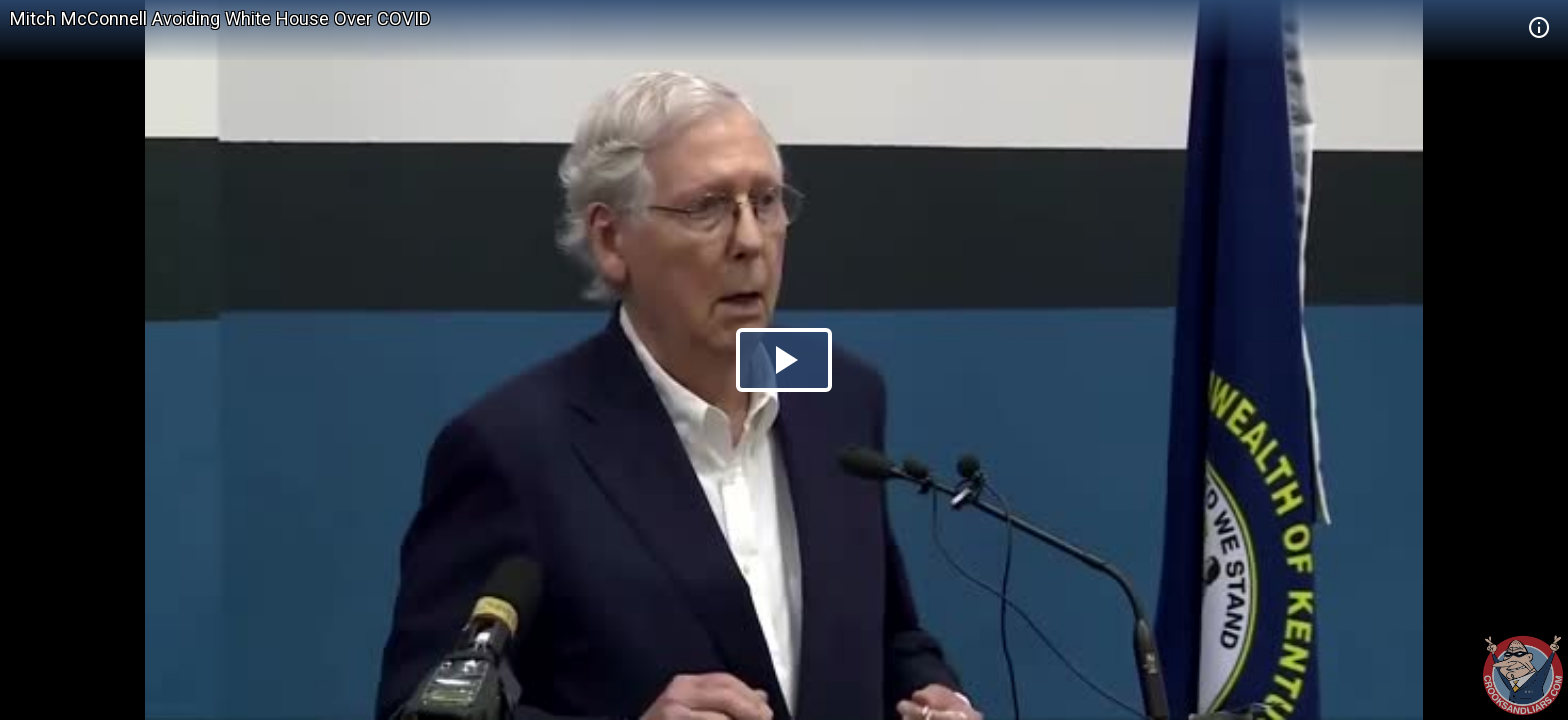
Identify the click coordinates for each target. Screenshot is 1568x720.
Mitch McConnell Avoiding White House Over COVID (220, 18)
